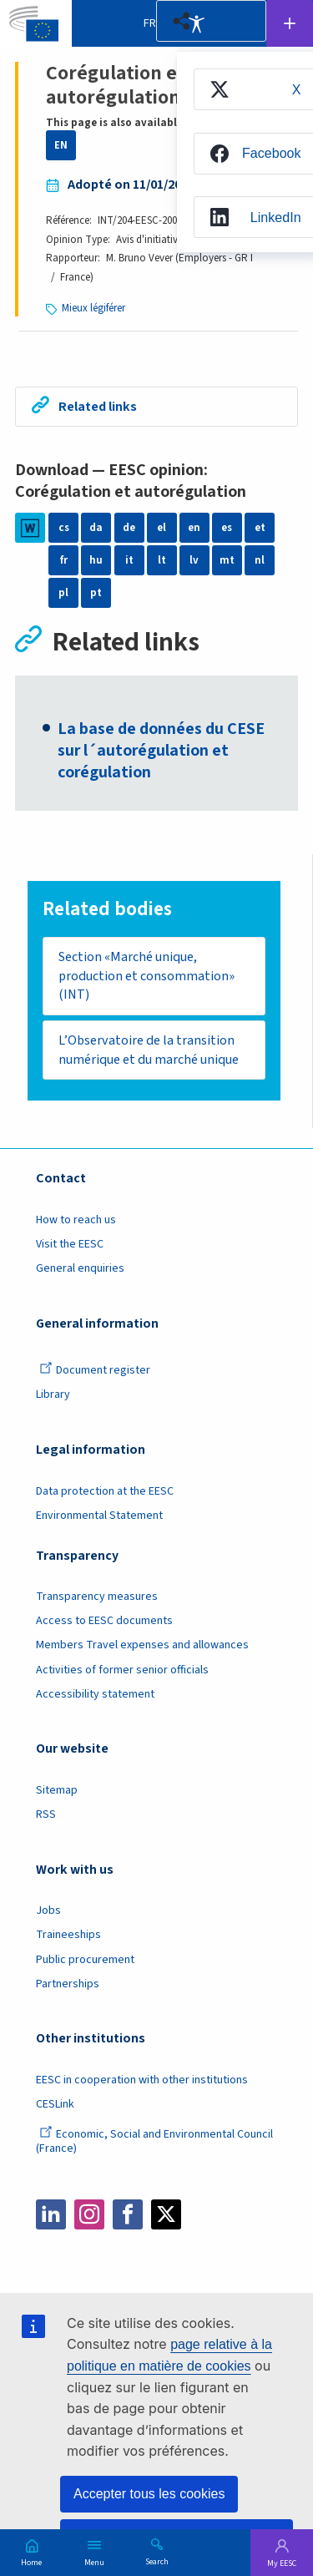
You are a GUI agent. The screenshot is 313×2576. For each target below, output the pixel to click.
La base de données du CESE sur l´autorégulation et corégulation (161, 750)
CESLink (55, 2104)
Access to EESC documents (104, 1620)
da (96, 527)
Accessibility (196, 23)
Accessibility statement (95, 1694)
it (129, 560)
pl (63, 592)
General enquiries (80, 1268)
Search (157, 2561)
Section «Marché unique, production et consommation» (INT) (146, 976)
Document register (94, 1370)
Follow (289, 23)
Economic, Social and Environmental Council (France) (154, 2141)
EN (61, 145)
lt (162, 560)
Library (53, 1395)
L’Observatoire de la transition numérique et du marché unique (148, 1050)
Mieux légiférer (93, 308)
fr (64, 560)
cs (63, 527)
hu (96, 560)
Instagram (89, 2214)
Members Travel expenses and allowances (142, 1645)
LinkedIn (51, 2214)
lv (194, 560)
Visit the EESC (69, 1244)
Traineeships (68, 1935)
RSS (46, 1814)
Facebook (128, 2214)
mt (227, 560)
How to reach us (76, 1220)
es (226, 527)
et (260, 527)
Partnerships (67, 1984)
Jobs (48, 1911)
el (161, 527)
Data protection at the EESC (105, 1491)
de (129, 527)
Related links (97, 406)
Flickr (243, 2214)
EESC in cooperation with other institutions (142, 2080)
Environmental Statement (99, 1515)
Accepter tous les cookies (149, 2494)
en (194, 527)
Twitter (166, 2214)
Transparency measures (97, 1596)
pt (96, 592)
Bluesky (204, 2214)
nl (260, 560)
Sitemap (57, 1790)
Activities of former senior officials (122, 1670)
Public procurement (85, 1959)
